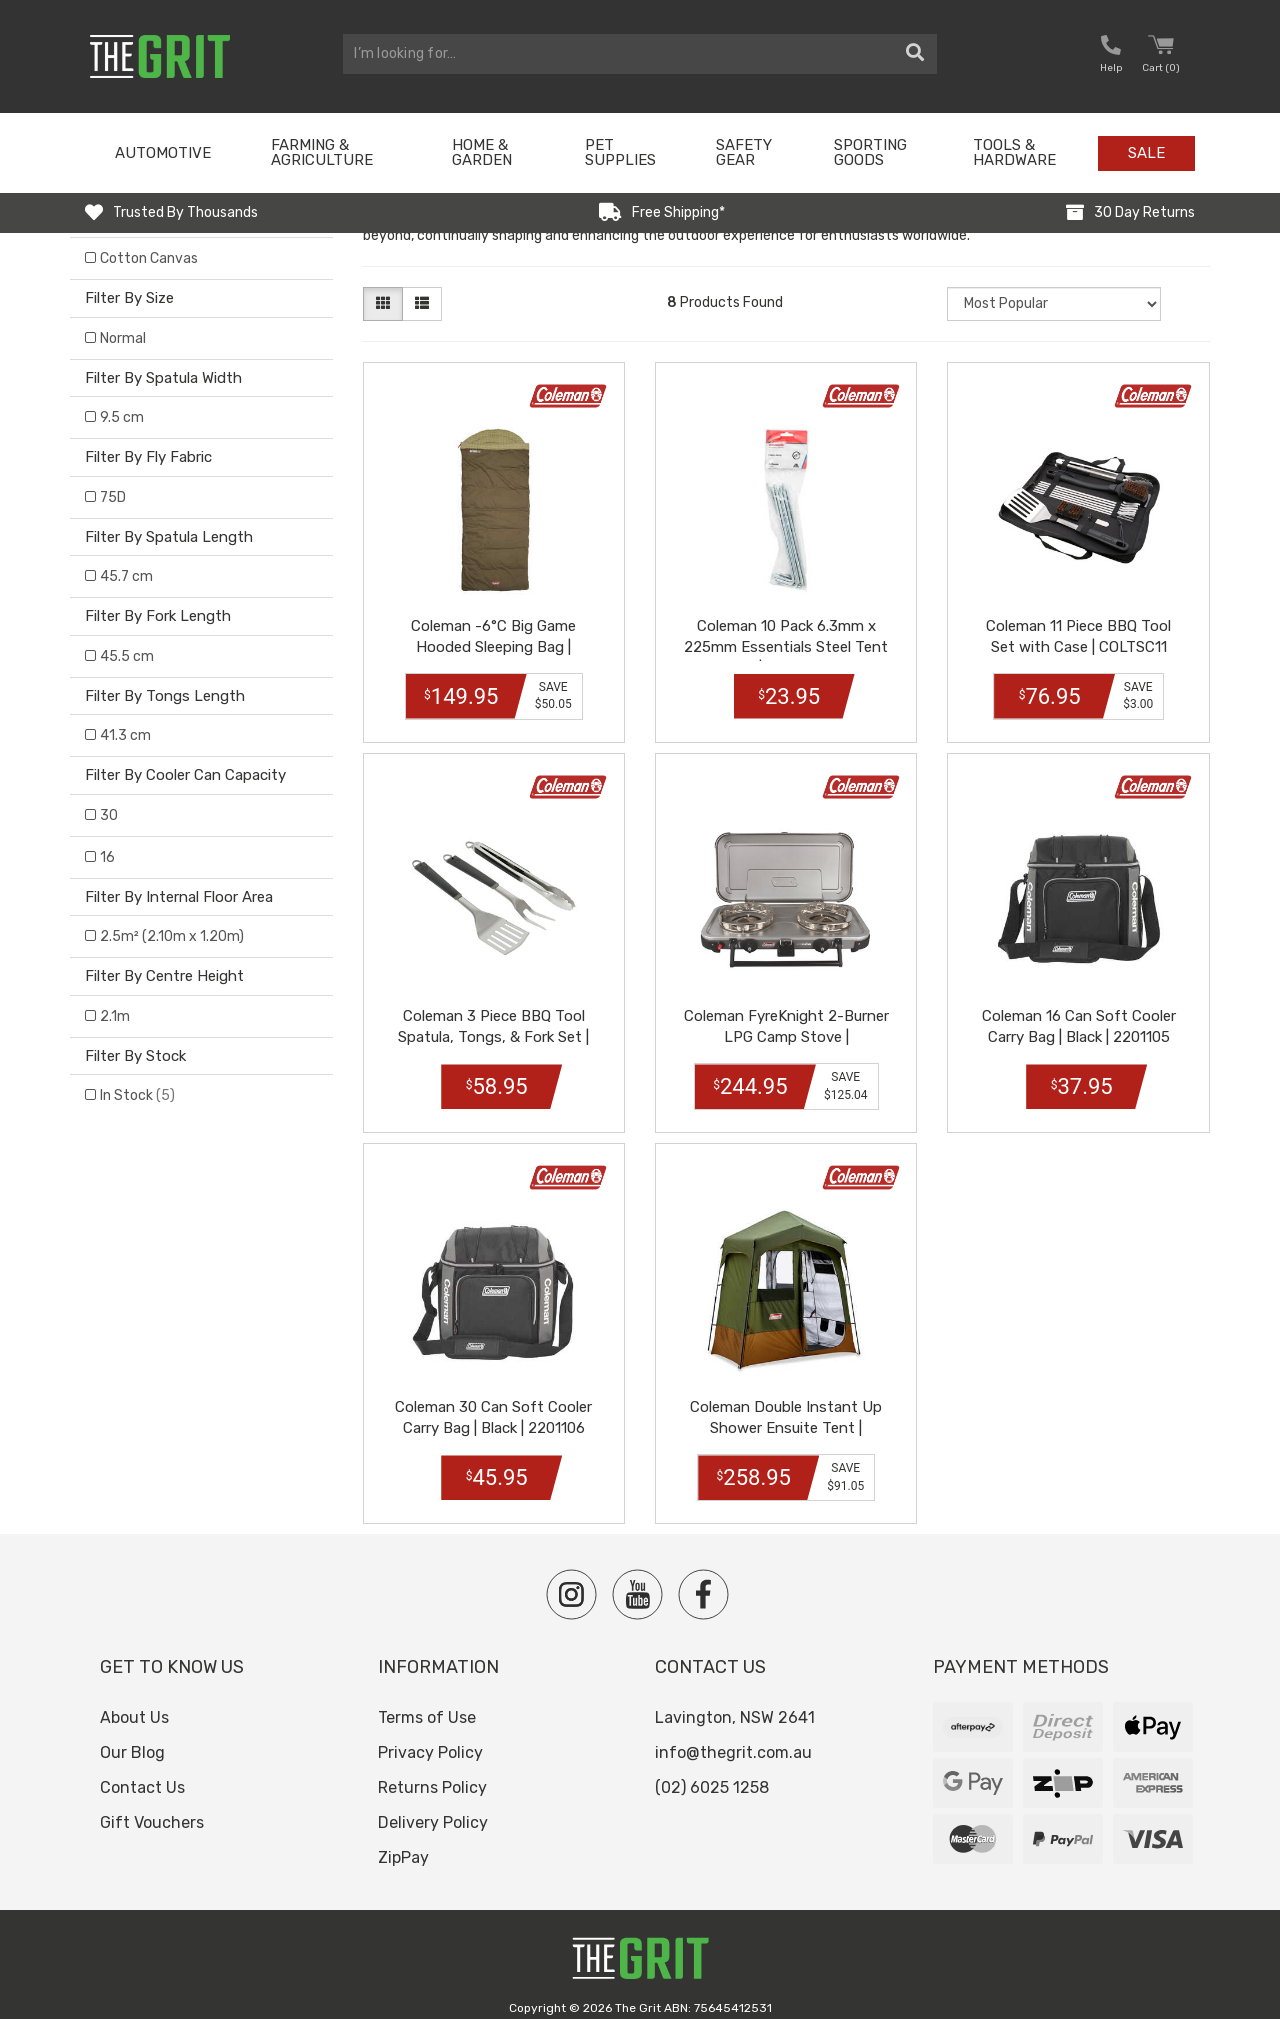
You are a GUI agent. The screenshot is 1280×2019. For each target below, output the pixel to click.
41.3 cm (125, 735)
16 (107, 857)
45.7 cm (126, 576)
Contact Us (142, 1770)
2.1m (115, 1016)
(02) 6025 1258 (712, 1770)
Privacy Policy (430, 1736)
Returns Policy (432, 1770)
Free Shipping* (678, 212)
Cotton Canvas (149, 258)
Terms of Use (427, 1701)
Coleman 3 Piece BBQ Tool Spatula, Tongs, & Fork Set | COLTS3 (493, 1026)
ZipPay (403, 1840)
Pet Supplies (620, 152)
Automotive (163, 153)
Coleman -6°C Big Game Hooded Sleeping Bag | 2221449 (493, 641)
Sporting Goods (870, 152)
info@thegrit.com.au (733, 1736)
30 (109, 815)
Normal (123, 338)
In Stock (137, 1095)
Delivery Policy (433, 1805)
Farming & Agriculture (322, 152)
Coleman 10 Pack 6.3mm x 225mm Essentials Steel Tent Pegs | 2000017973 (786, 641)
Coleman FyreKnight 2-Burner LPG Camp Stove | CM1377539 (786, 1026)
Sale (1146, 153)
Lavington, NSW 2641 (735, 1701)
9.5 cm (122, 417)
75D (113, 497)
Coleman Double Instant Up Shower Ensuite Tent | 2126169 (786, 1412)
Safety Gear (744, 152)
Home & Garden (482, 152)
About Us (134, 1701)
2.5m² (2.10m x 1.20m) (172, 936)
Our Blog (132, 1736)
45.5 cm (127, 656)
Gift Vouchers (152, 1805)
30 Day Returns (1144, 212)
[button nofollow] (1111, 56)
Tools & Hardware (1014, 152)
